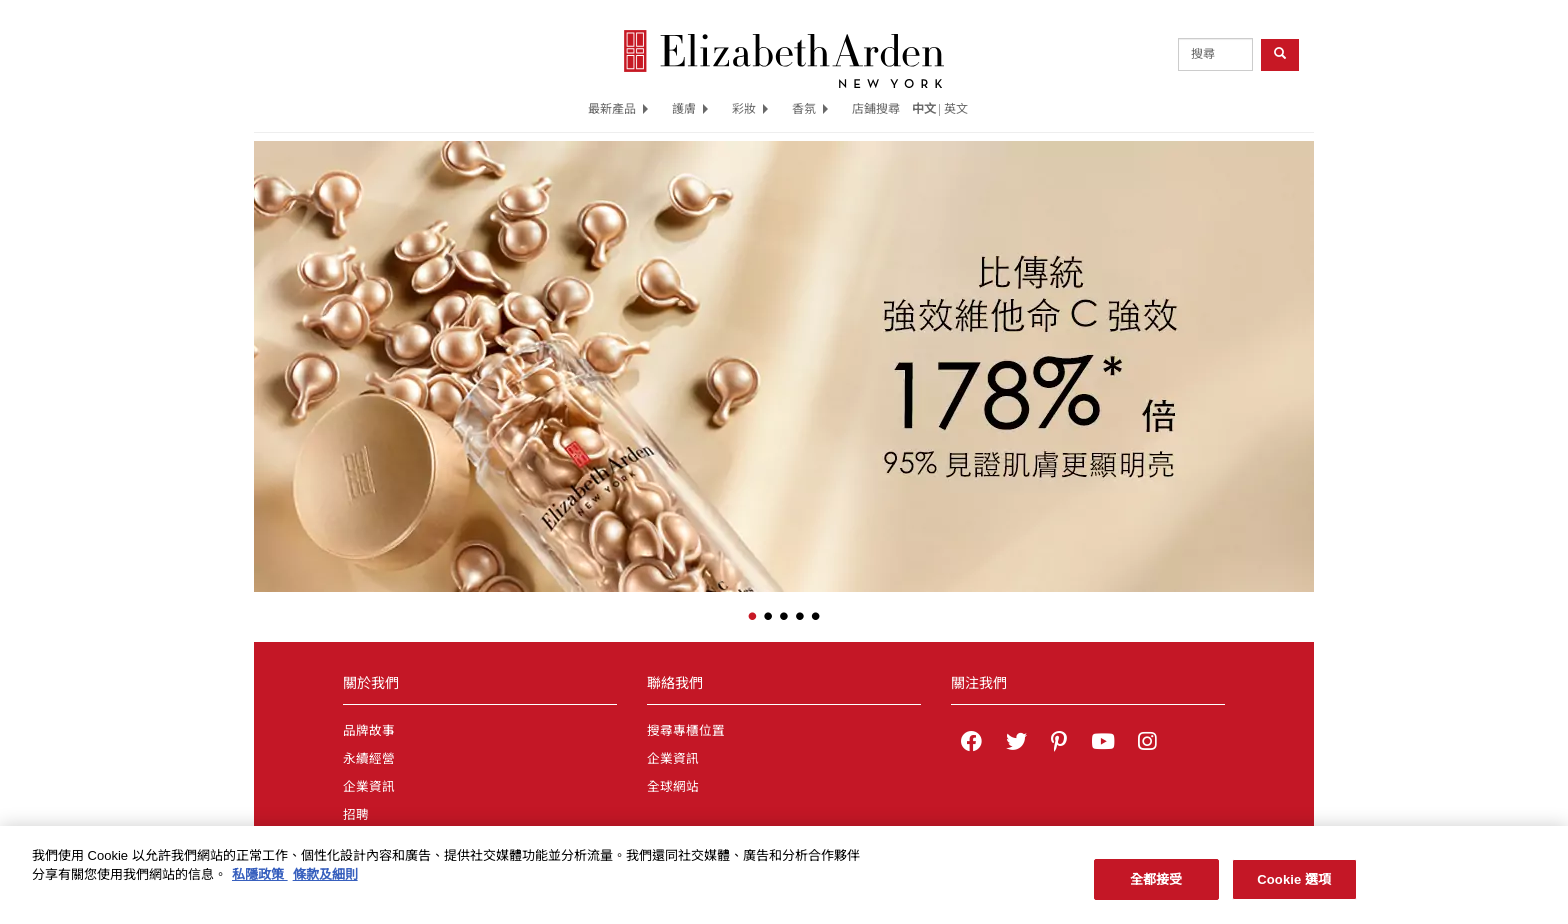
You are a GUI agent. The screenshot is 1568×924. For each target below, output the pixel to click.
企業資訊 (369, 787)
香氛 (810, 109)
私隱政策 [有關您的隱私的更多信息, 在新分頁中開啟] (260, 881)
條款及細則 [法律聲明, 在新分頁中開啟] (325, 881)
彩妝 (750, 109)
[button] (269, 353)
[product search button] (1280, 54)
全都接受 (1156, 885)
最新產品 (618, 109)
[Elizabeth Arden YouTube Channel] (1103, 744)
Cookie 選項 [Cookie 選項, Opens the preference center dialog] (1294, 885)
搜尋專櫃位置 (686, 731)
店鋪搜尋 (876, 109)
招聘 (356, 815)
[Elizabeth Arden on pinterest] (1059, 744)
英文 (956, 109)
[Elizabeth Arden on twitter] (1016, 744)
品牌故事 (369, 731)
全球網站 (673, 787)
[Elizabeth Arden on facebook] (971, 744)
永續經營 (369, 759)
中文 (924, 109)
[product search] (1215, 54)
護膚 (690, 109)
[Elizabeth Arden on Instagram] (1147, 744)
